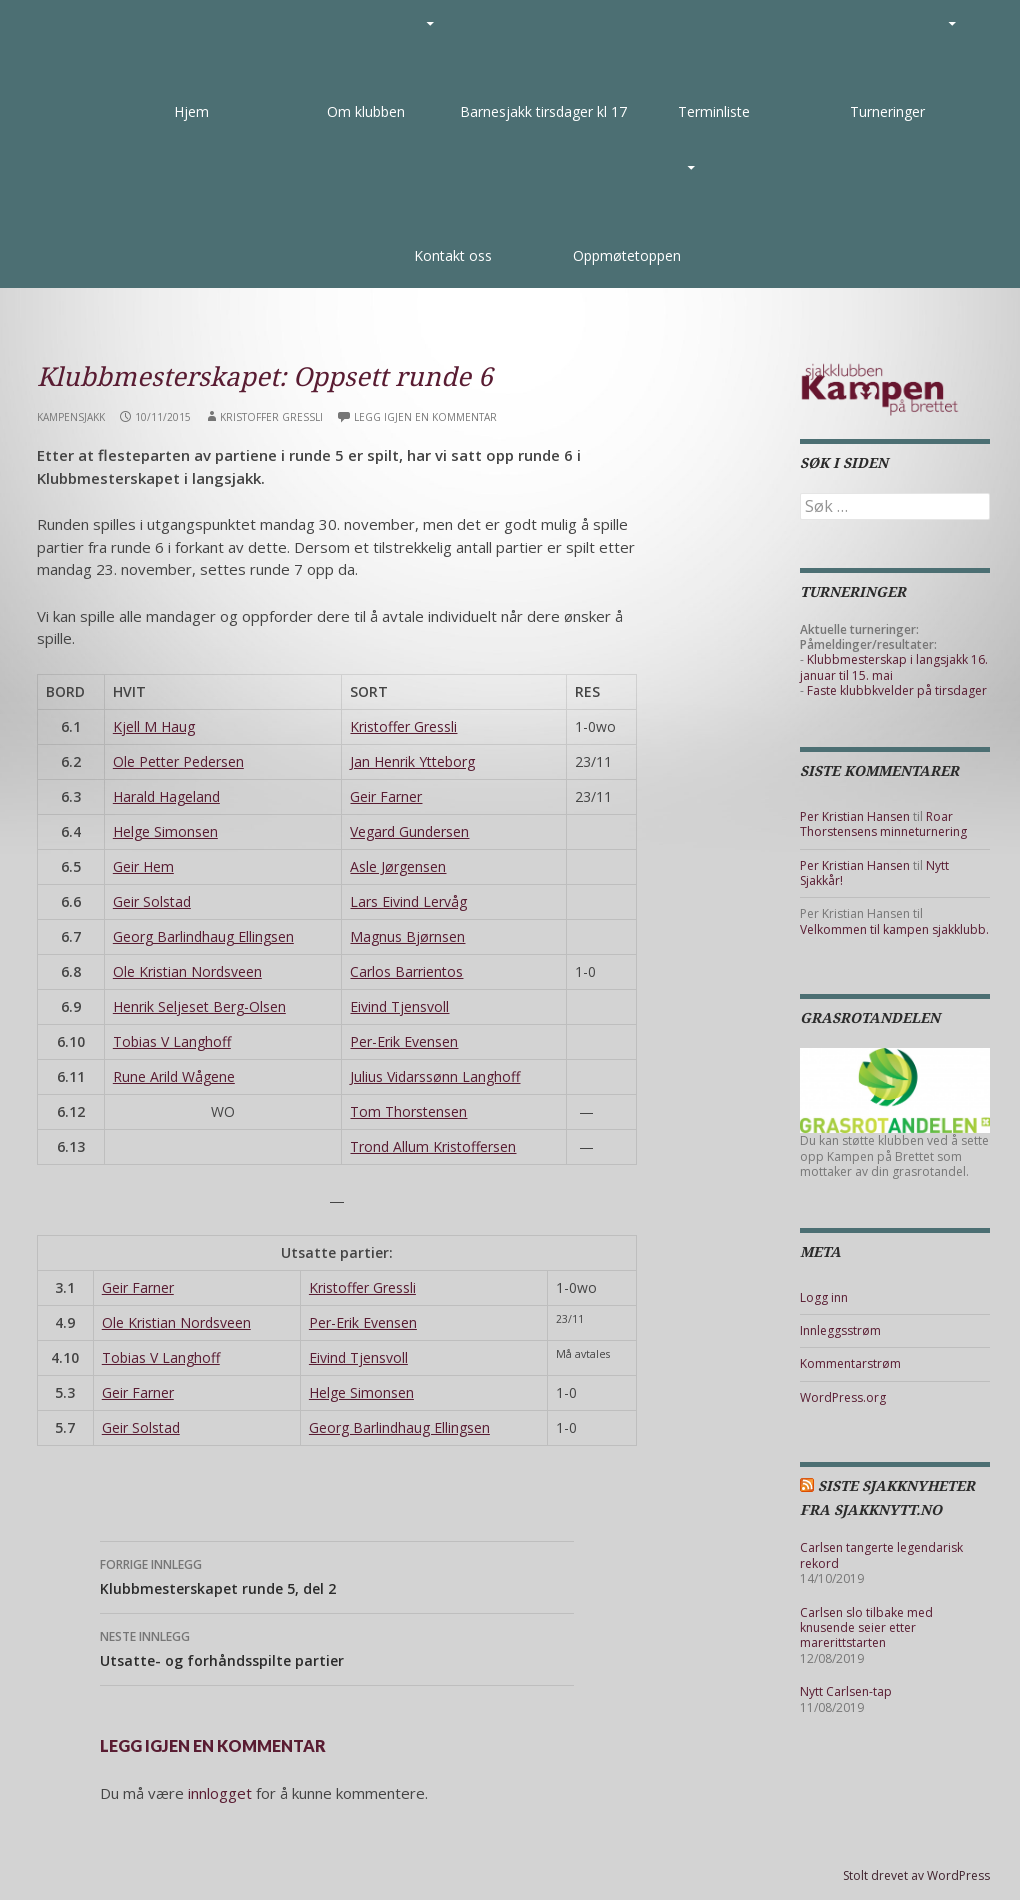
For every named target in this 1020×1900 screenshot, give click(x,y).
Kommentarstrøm (850, 1363)
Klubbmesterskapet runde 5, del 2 (337, 1575)
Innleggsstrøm (840, 1330)
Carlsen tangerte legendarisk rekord (881, 1555)
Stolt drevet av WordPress (916, 1875)
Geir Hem (143, 866)
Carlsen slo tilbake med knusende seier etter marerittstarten (866, 1628)
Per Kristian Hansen (855, 816)
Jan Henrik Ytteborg (412, 761)
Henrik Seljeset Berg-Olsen (199, 1006)
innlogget (220, 1793)
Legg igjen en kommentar (425, 417)
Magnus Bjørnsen (407, 936)
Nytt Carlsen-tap (846, 1691)
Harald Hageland (166, 796)
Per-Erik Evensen (404, 1041)
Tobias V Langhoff (172, 1041)
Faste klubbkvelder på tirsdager (897, 690)
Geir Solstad (152, 901)
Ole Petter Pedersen (178, 761)
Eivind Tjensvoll (399, 1006)
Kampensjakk (71, 417)
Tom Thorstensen (408, 1111)
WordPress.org (843, 1397)
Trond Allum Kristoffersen (433, 1146)
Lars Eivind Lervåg (408, 901)
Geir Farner (386, 796)
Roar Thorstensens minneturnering (883, 824)
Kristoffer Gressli (271, 417)
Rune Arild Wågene (174, 1076)
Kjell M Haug (154, 726)
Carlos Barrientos (406, 971)
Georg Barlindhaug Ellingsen (203, 936)
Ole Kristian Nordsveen (187, 971)
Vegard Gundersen (409, 831)
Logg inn (824, 1297)
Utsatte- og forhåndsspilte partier (337, 1647)
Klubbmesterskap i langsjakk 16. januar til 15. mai (894, 667)
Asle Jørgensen (398, 866)
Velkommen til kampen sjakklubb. (894, 929)
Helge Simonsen (165, 831)
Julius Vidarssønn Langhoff (435, 1076)
